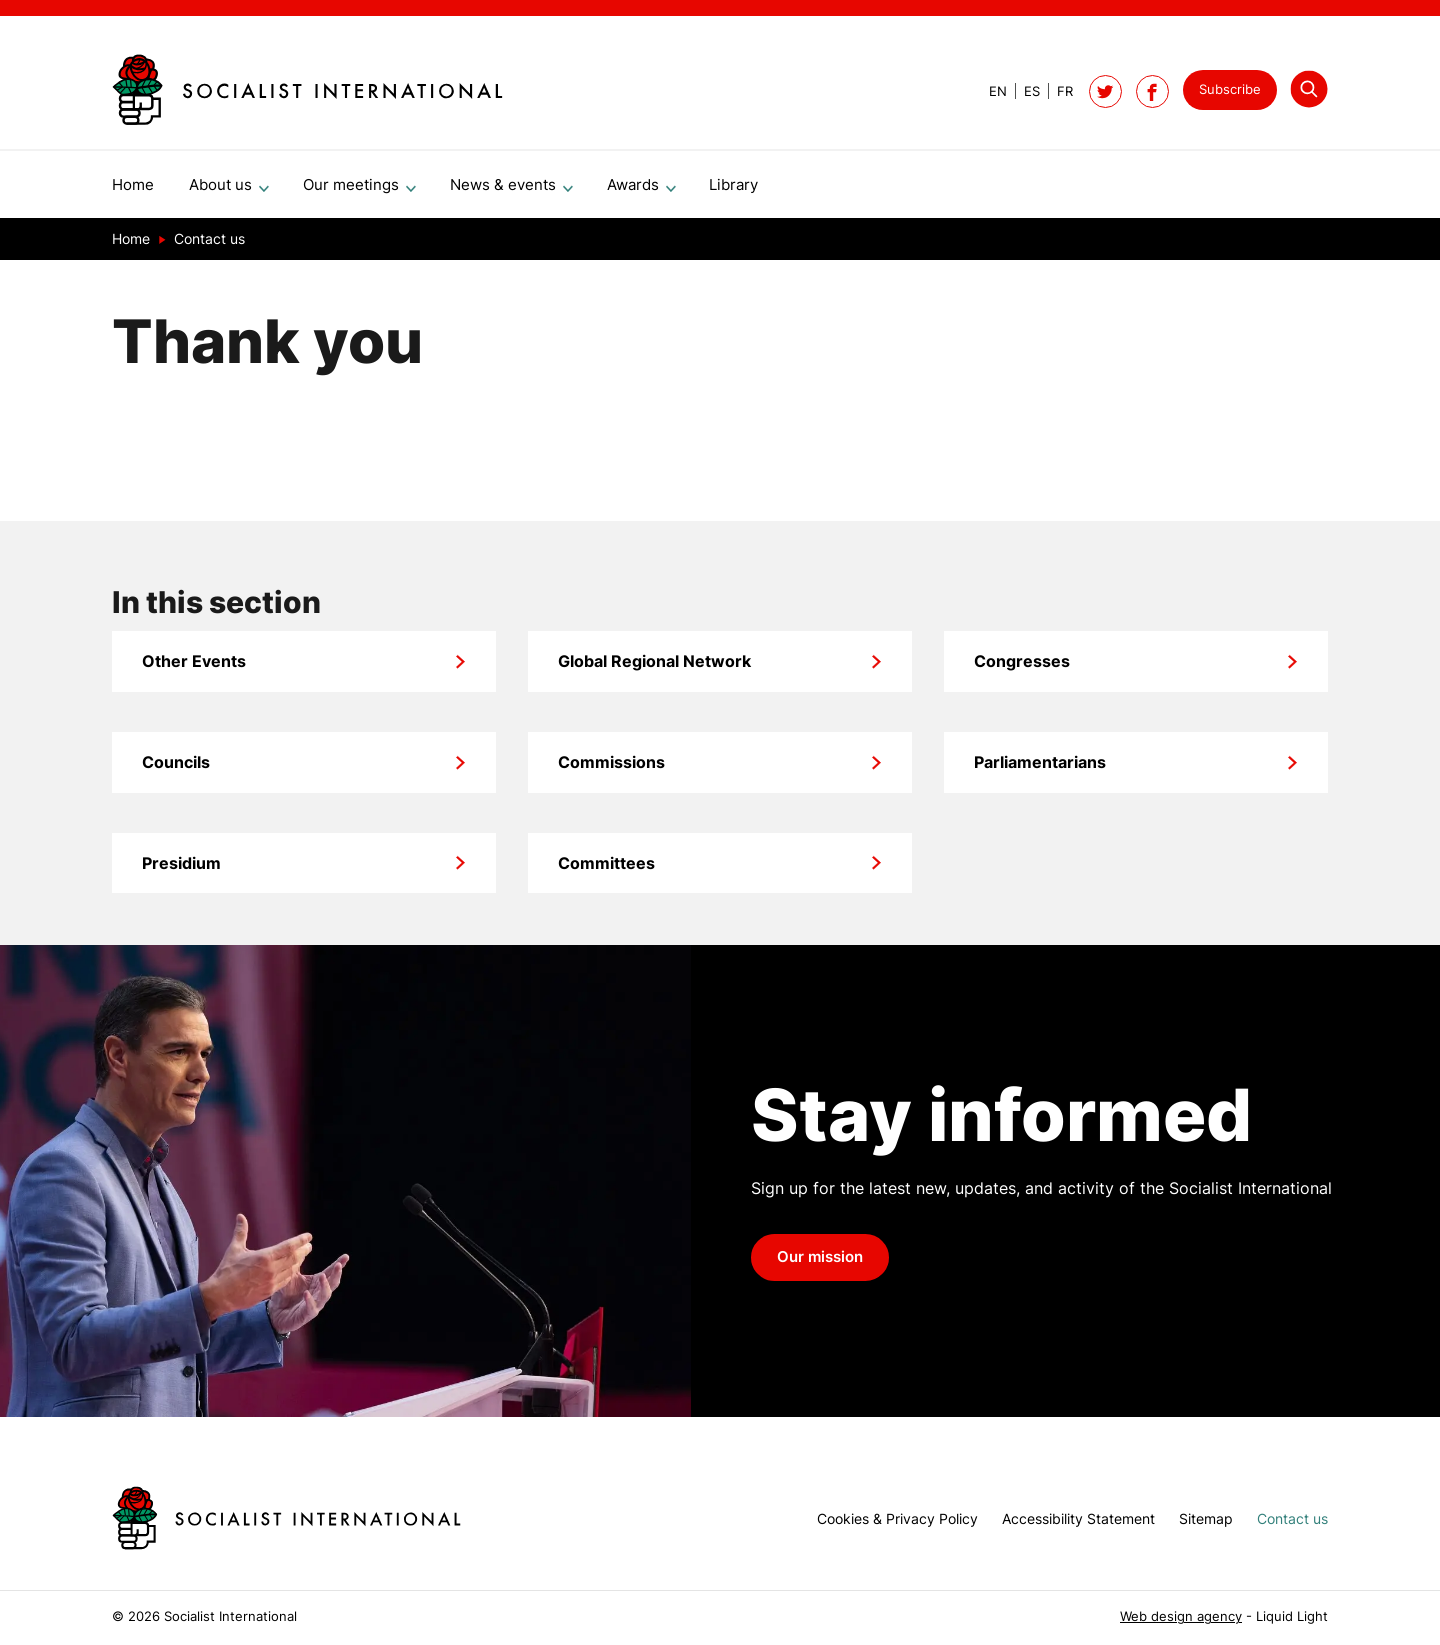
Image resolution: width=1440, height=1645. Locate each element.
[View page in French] (1056, 91)
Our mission (820, 1265)
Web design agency (1181, 1616)
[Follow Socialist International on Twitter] (1105, 91)
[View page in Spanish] (1023, 91)
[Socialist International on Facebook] (1152, 91)
